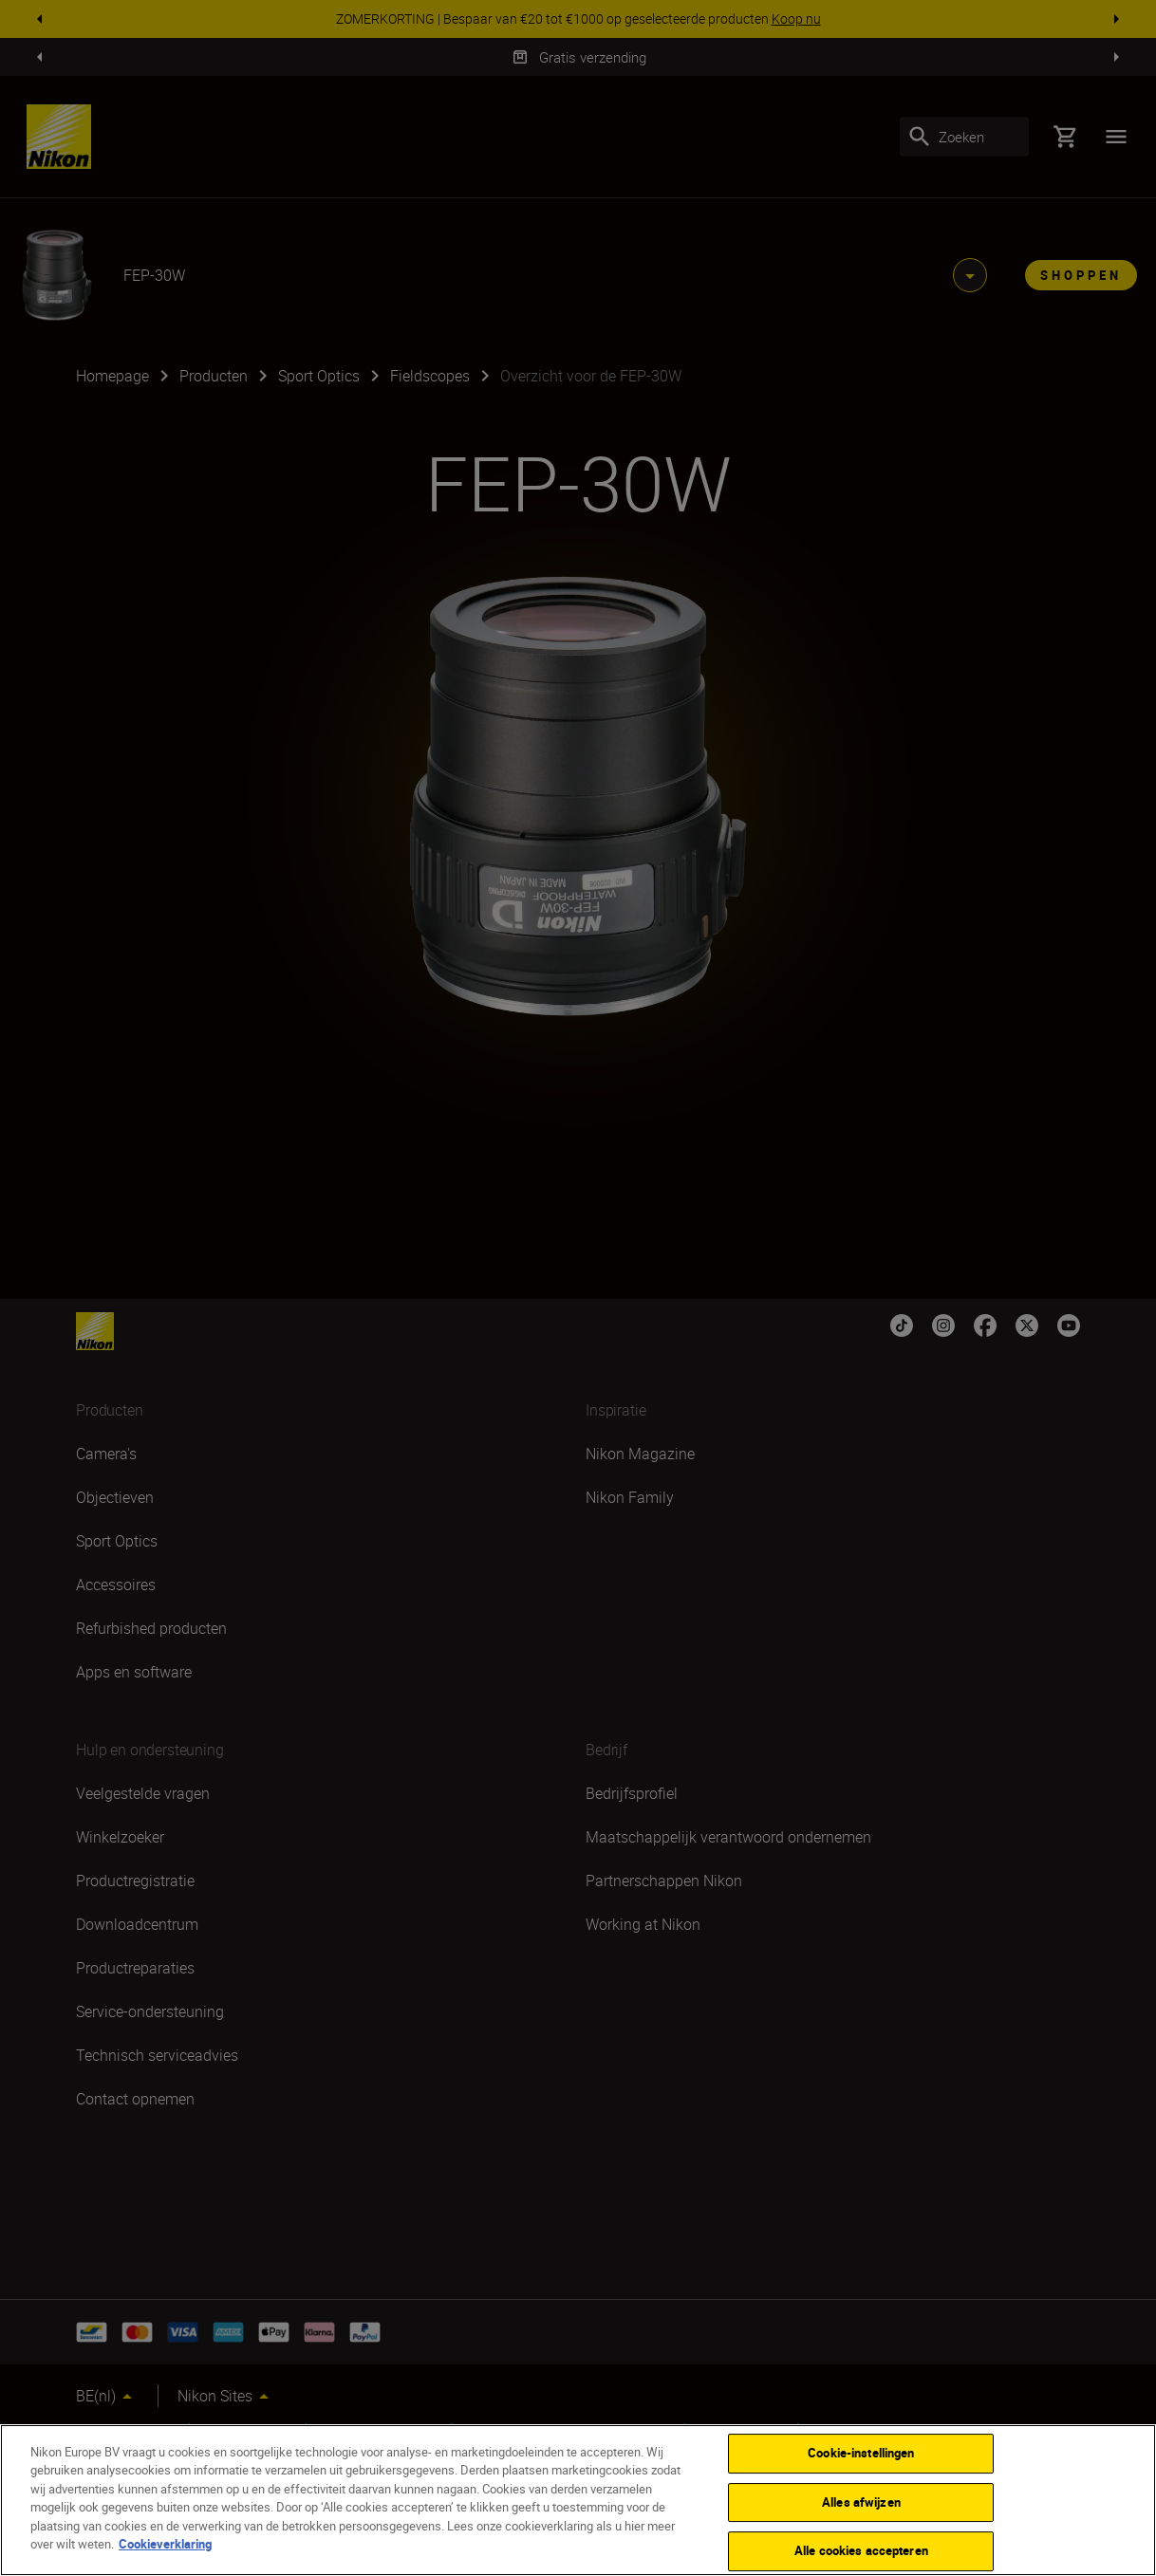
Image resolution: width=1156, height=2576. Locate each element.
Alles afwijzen (861, 2502)
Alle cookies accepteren (861, 2550)
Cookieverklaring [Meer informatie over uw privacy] (165, 2543)
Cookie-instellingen (861, 2452)
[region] (578, 2500)
